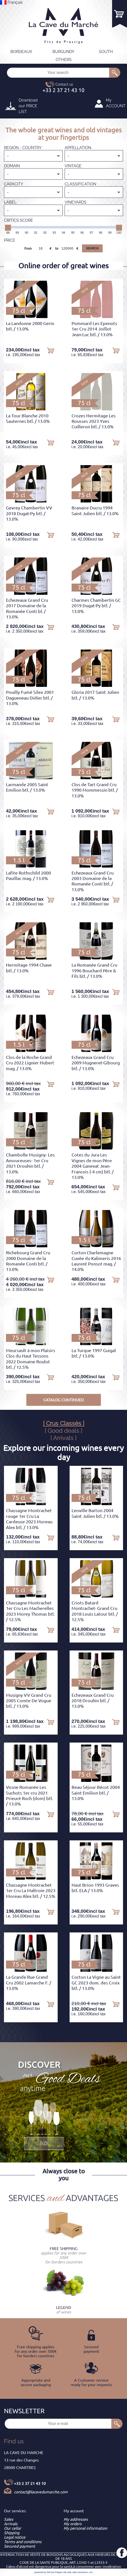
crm (91, 2572)
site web (67, 2572)
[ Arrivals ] (63, 1437)
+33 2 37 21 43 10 (30, 2483)
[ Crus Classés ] (63, 1423)
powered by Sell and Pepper (48, 2572)
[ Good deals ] (63, 1430)
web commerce (80, 2572)
